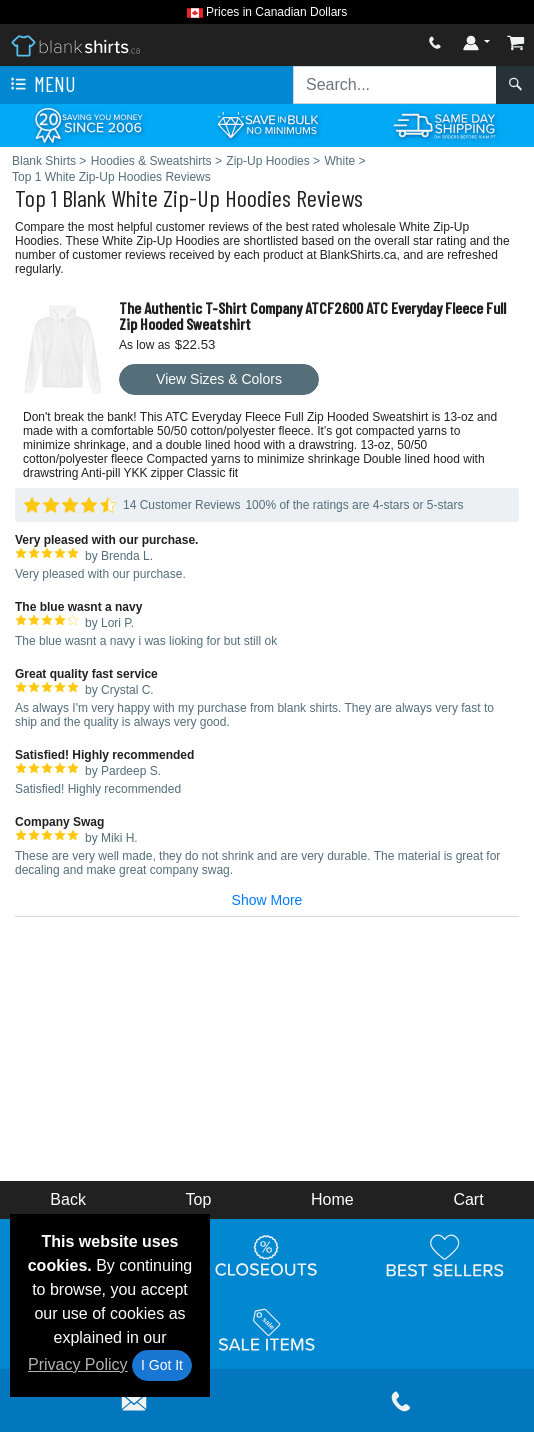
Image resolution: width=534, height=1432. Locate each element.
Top (199, 1199)
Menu (41, 85)
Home (332, 1199)
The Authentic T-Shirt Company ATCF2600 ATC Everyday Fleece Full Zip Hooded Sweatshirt (312, 315)
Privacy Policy (78, 1364)
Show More (267, 900)
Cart (468, 1199)
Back (68, 1199)
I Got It (162, 1365)
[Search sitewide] (395, 85)
